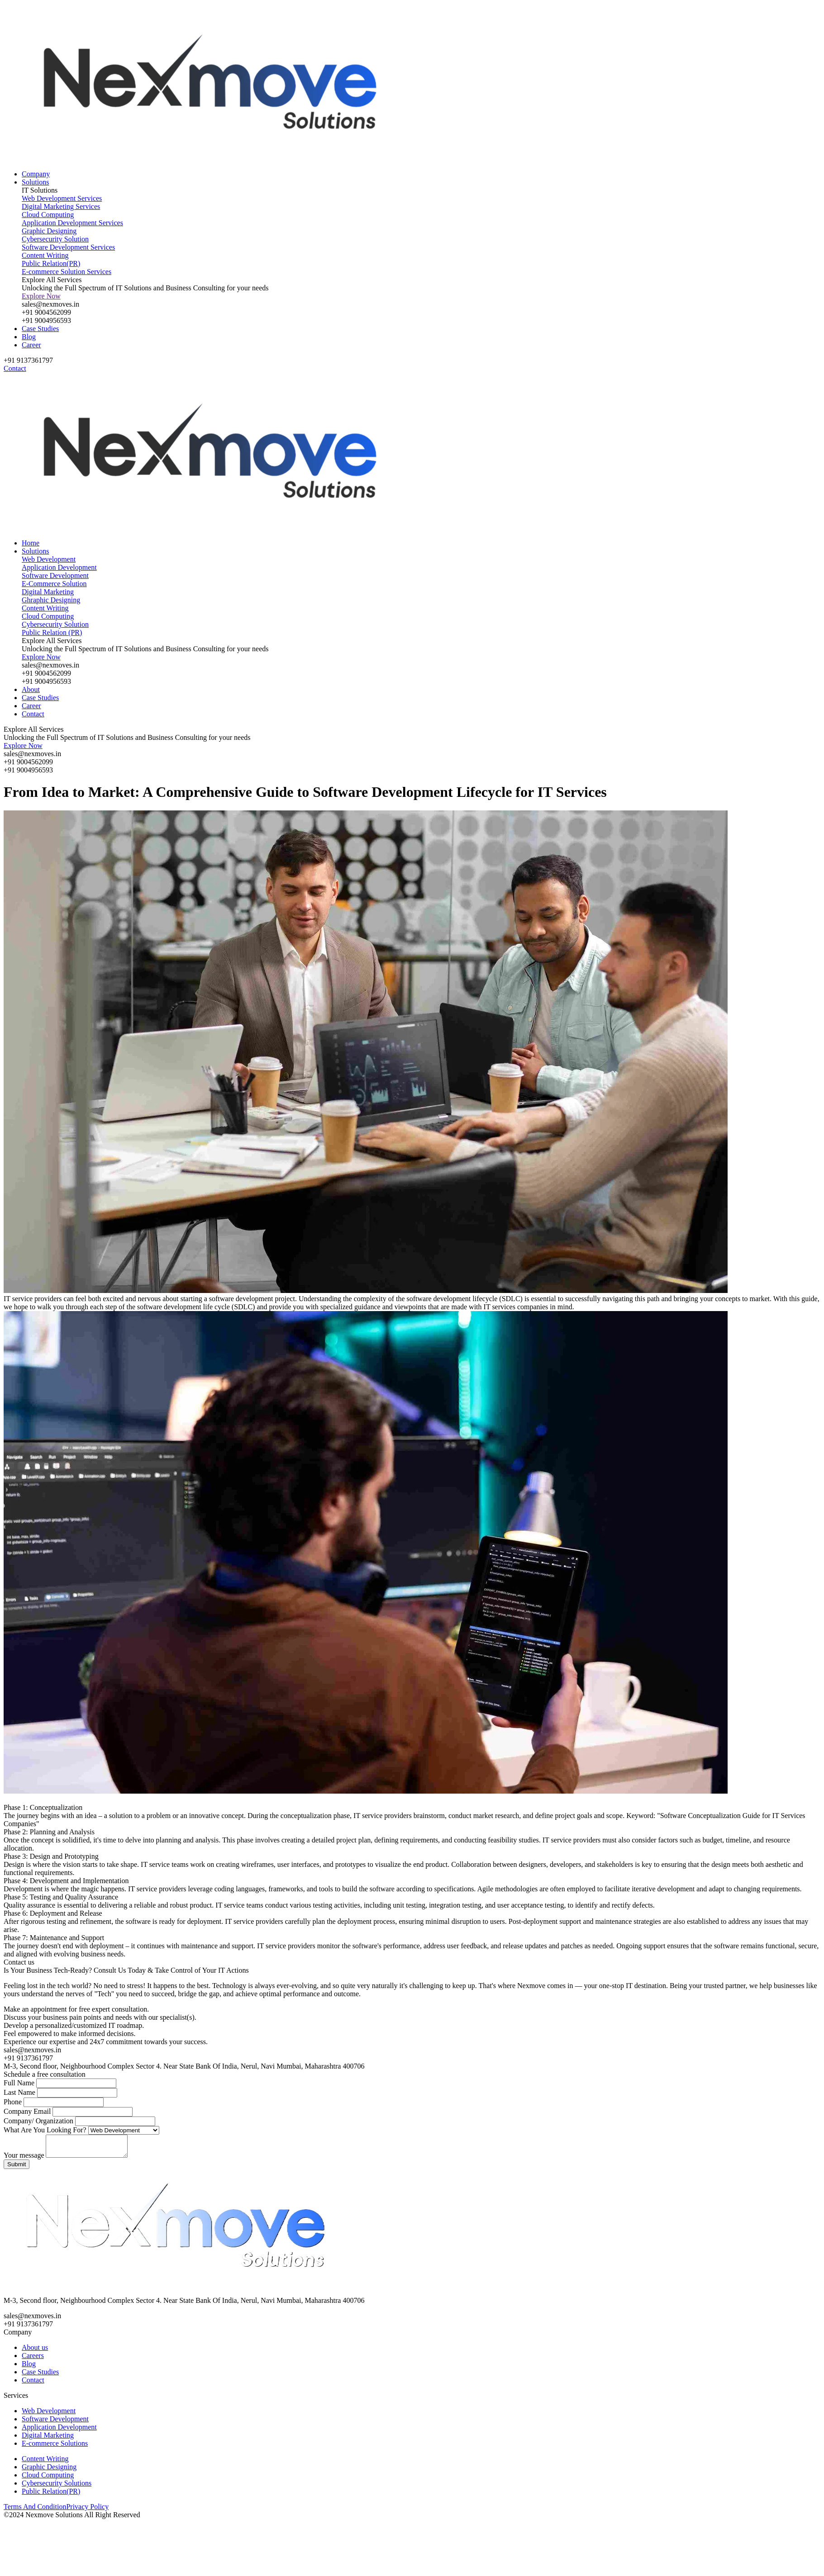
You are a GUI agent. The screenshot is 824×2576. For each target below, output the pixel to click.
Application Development (59, 2431)
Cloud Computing (48, 2479)
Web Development (49, 2415)
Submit (16, 2168)
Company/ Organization (38, 2121)
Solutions (35, 182)
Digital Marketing (48, 2439)
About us (35, 2351)
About (31, 689)
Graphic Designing (49, 2471)
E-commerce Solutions (55, 2447)
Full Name (19, 2083)
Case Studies (40, 328)
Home (30, 543)
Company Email (27, 2111)
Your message (24, 2159)
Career (31, 345)
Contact (33, 714)
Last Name (19, 2092)
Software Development (55, 2423)
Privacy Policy (87, 2510)
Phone (13, 2102)
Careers (33, 2359)
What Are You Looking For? (46, 2130)
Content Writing (45, 2463)
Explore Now (41, 296)
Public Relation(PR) (51, 2495)
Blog (29, 337)
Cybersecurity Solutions (56, 2487)
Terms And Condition (35, 2510)
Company (36, 174)
